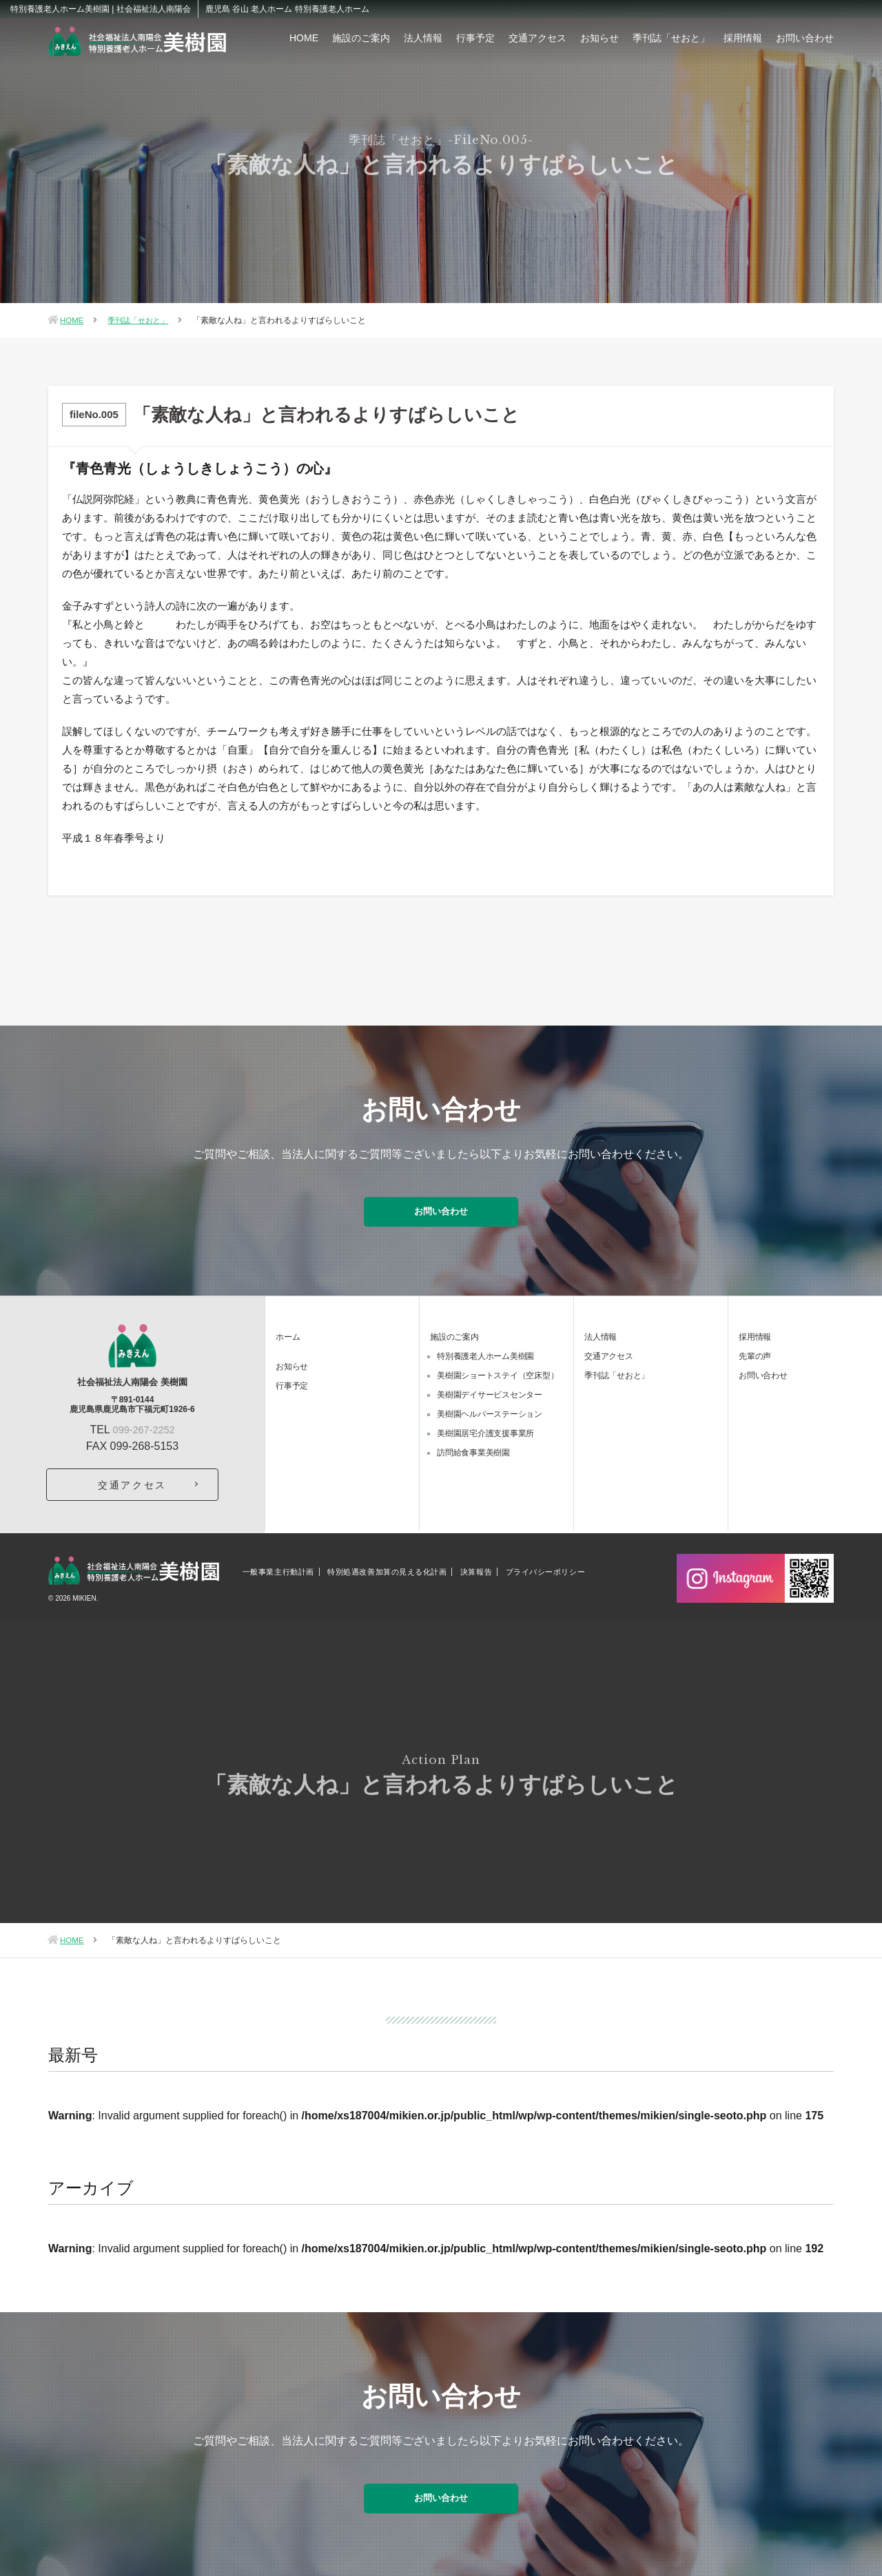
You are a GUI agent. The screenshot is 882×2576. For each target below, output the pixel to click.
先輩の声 (755, 1347)
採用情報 (743, 37)
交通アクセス (537, 37)
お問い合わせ (805, 37)
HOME (303, 37)
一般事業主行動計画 (278, 1563)
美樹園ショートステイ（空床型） (497, 1366)
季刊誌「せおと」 (671, 37)
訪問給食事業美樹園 (473, 1443)
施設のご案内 (361, 37)
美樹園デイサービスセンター (489, 1386)
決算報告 (476, 1563)
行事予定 (475, 37)
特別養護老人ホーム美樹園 (485, 1347)
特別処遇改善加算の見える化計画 (387, 1563)
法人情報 (423, 37)
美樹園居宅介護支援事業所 (485, 1424)
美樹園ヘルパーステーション (489, 1405)
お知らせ (599, 37)
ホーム (288, 1328)
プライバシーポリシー (546, 1563)
